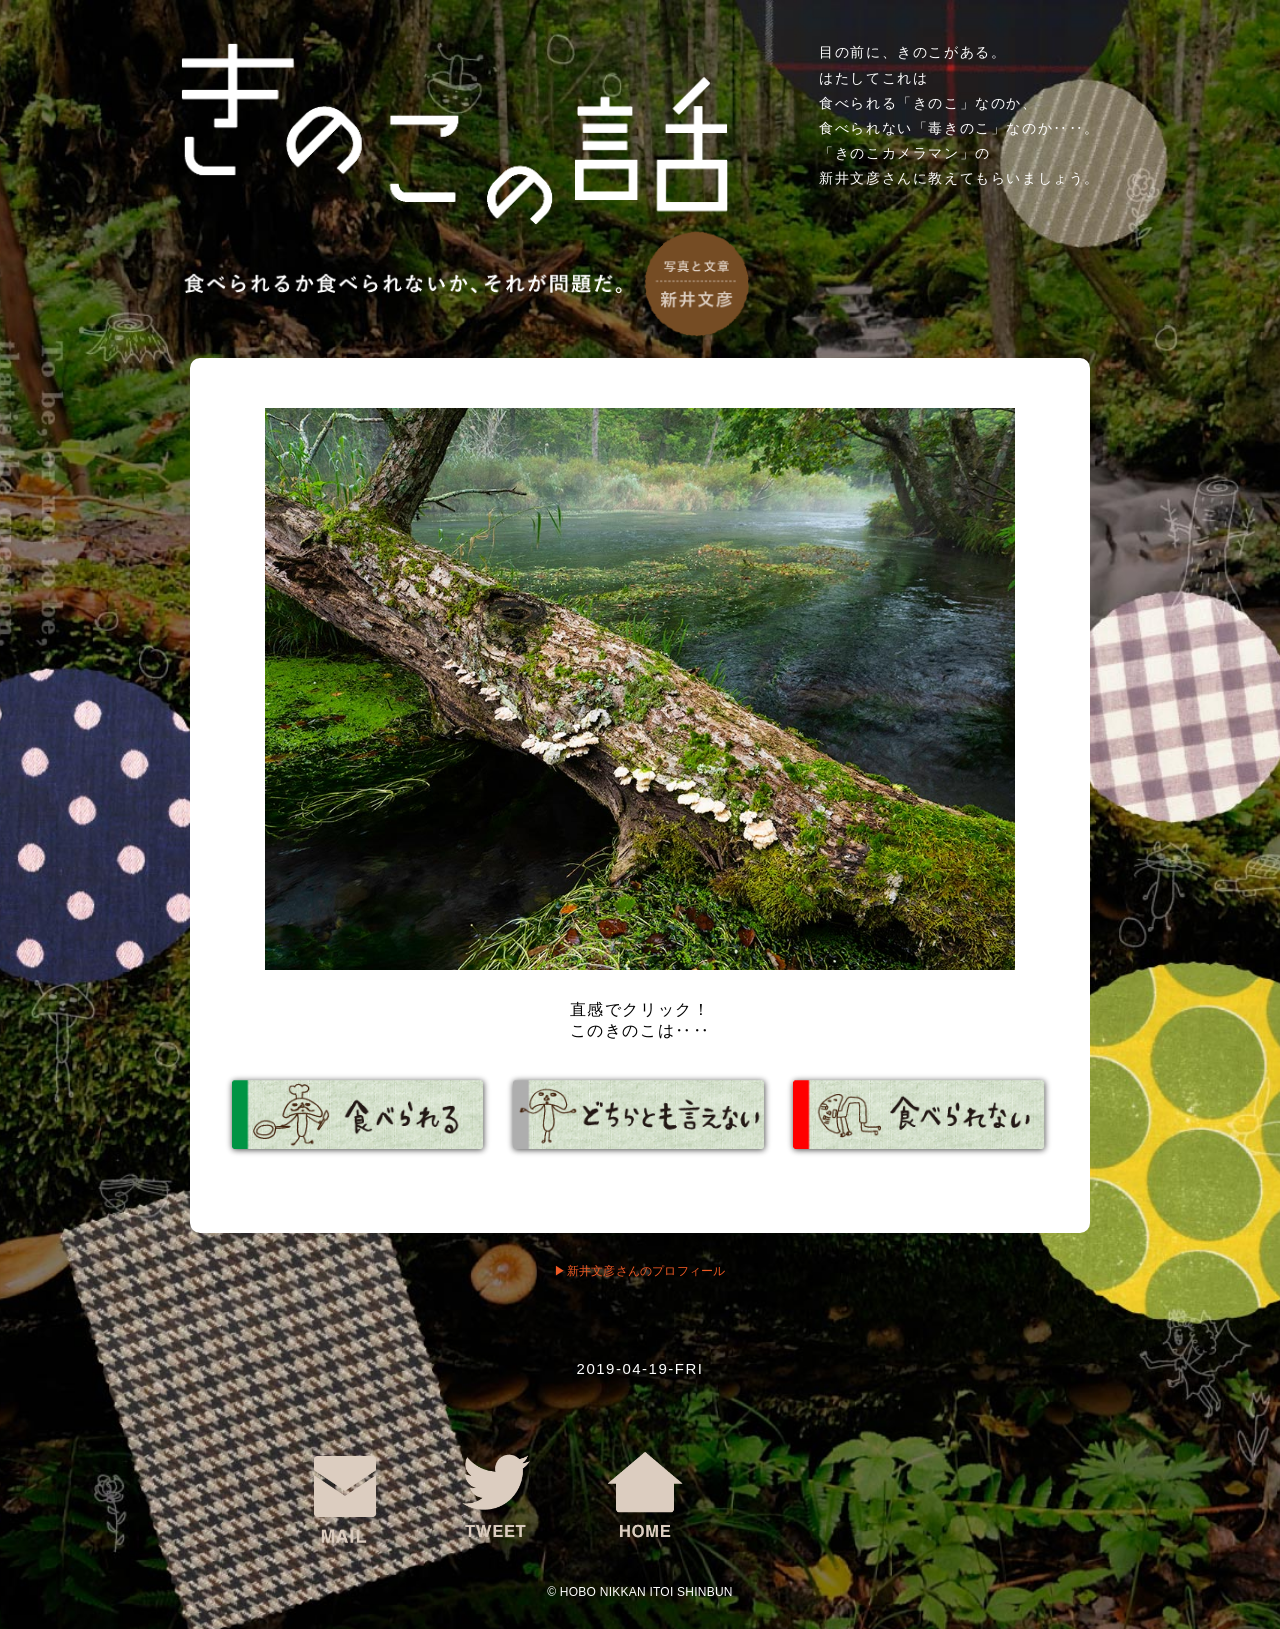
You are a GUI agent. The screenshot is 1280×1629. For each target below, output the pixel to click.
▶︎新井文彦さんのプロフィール (639, 1271)
